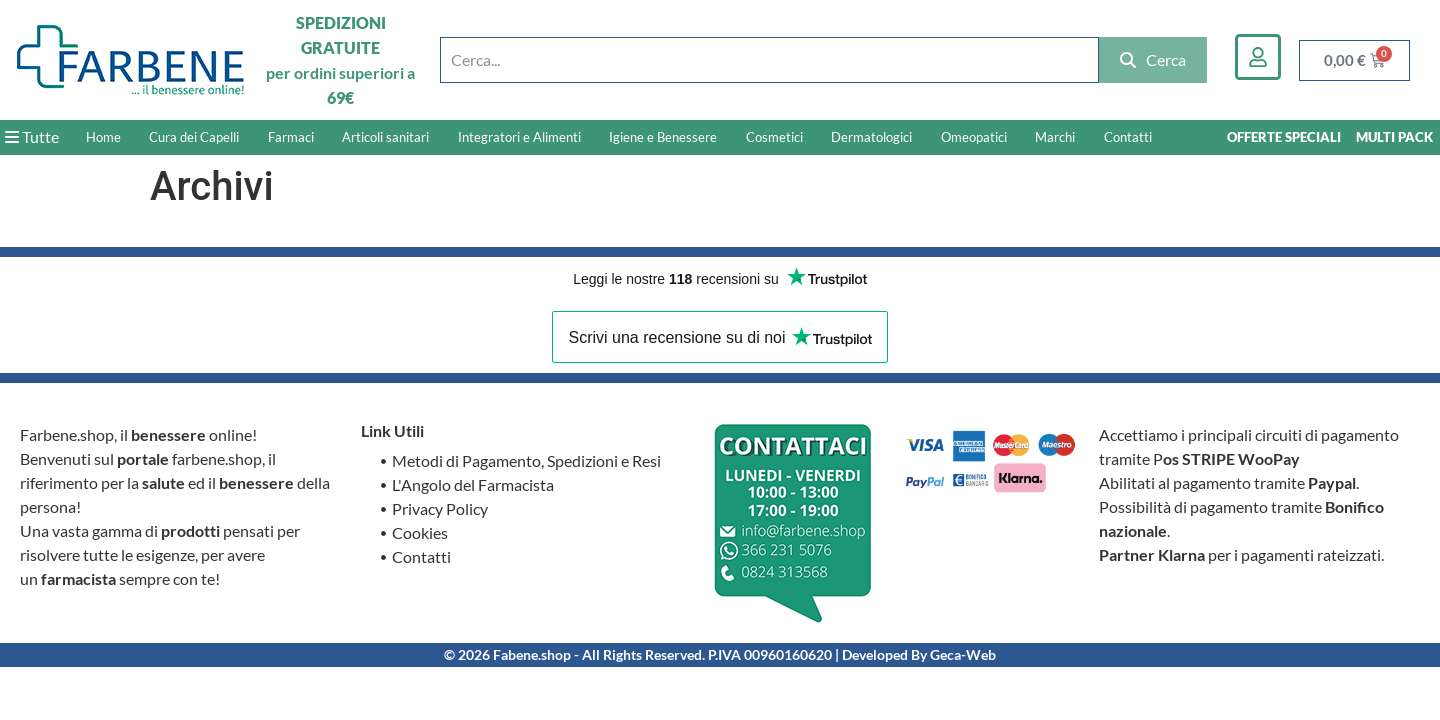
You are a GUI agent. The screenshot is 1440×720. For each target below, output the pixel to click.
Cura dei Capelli (194, 137)
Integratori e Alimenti (519, 137)
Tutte (32, 136)
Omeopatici (974, 137)
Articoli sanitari (385, 137)
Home (103, 137)
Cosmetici (774, 137)
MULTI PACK (1394, 137)
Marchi (1055, 137)
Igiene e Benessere (663, 137)
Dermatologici (871, 137)
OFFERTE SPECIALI (1284, 137)
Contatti (1128, 137)
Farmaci (291, 137)
